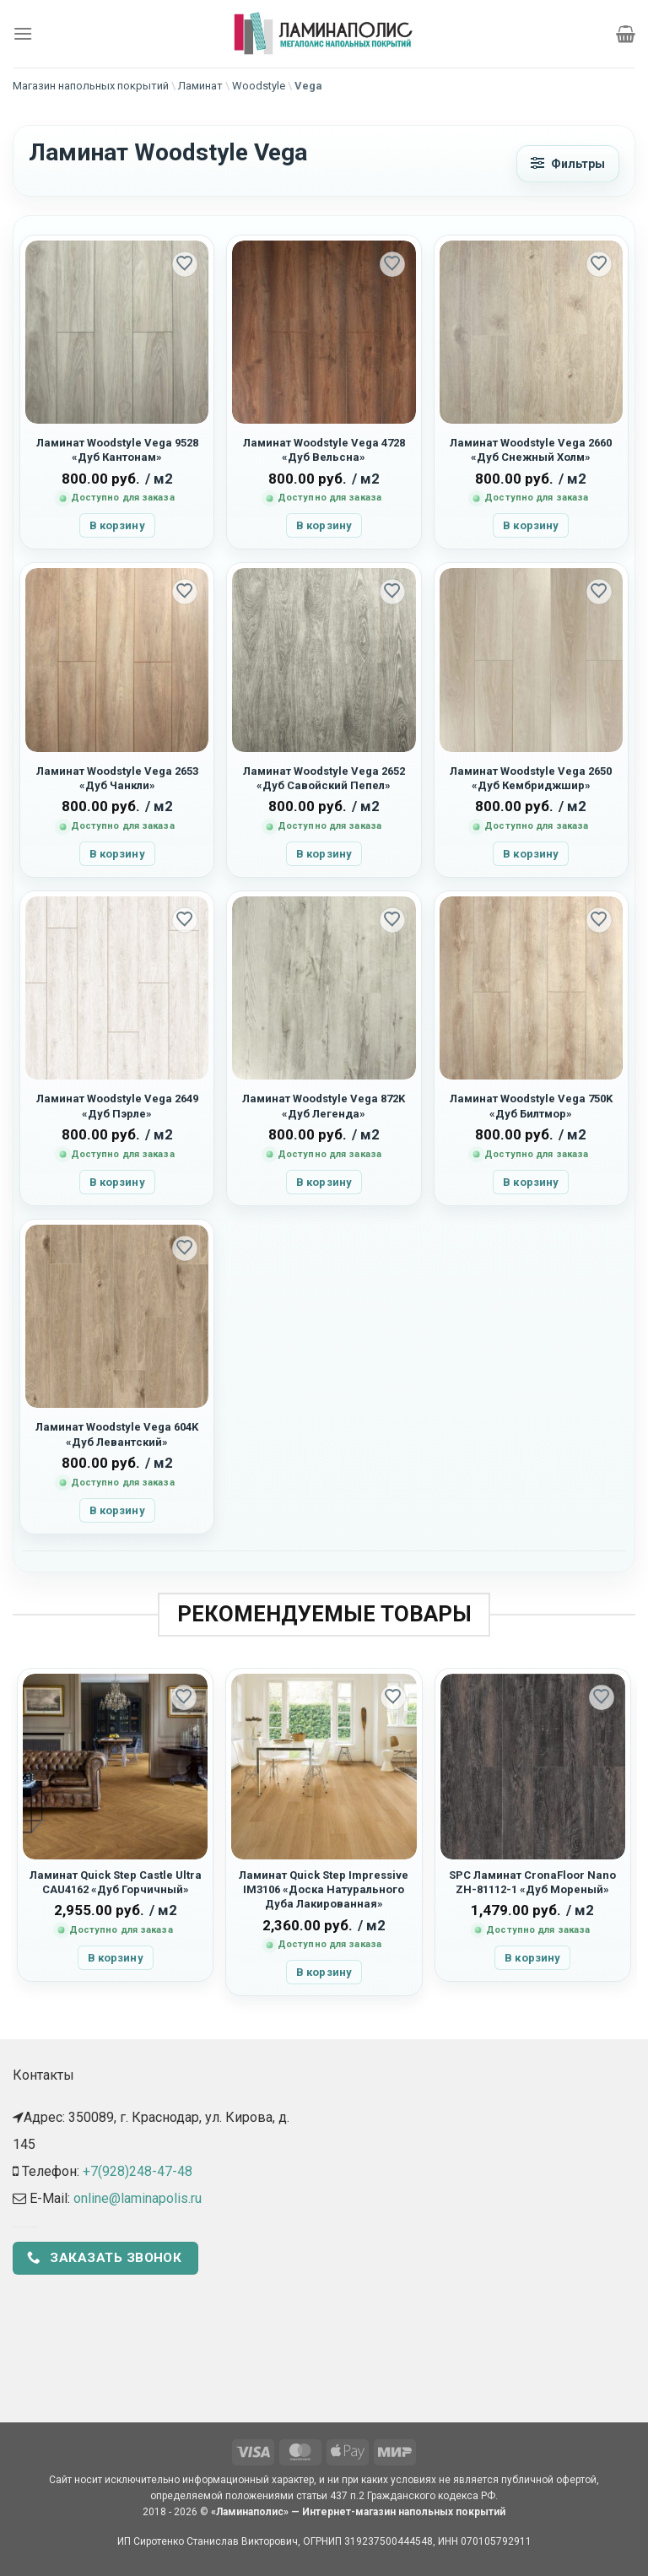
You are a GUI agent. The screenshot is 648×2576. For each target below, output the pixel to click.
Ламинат (200, 85)
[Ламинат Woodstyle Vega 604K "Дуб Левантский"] (116, 1316)
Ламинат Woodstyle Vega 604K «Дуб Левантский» (116, 1434)
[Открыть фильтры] (567, 163)
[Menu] (23, 33)
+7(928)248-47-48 (137, 2171)
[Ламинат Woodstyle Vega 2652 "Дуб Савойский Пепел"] (323, 659)
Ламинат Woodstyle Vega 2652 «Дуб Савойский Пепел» (324, 778)
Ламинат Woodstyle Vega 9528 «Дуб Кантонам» (117, 449)
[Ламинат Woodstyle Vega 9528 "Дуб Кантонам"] (116, 332)
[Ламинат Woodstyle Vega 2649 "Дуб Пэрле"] (116, 988)
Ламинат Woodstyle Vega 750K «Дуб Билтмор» (531, 1105)
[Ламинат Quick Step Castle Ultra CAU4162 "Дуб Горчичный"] (115, 1766)
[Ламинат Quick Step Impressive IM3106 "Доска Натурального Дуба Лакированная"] (323, 1766)
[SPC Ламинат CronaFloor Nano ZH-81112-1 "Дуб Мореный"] (532, 1766)
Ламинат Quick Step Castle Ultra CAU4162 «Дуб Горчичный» (116, 1882)
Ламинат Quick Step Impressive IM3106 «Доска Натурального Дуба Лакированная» (323, 1890)
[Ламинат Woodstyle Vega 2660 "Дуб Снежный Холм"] (531, 332)
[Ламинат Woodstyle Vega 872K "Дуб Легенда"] (323, 988)
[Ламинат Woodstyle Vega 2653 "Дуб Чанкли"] (116, 659)
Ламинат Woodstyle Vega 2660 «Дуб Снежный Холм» (531, 449)
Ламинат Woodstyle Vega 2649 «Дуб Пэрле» (117, 1105)
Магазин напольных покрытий (91, 85)
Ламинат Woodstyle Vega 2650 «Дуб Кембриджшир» (531, 778)
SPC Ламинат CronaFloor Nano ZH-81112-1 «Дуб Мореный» (532, 1882)
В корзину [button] (117, 525)
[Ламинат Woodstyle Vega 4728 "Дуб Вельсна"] (323, 332)
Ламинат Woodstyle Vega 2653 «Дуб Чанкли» (117, 778)
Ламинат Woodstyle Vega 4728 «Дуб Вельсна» (324, 449)
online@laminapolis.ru (137, 2198)
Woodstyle (258, 85)
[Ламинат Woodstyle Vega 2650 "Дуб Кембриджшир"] (531, 659)
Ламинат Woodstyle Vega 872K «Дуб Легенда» (323, 1105)
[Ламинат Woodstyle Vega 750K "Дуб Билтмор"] (531, 988)
